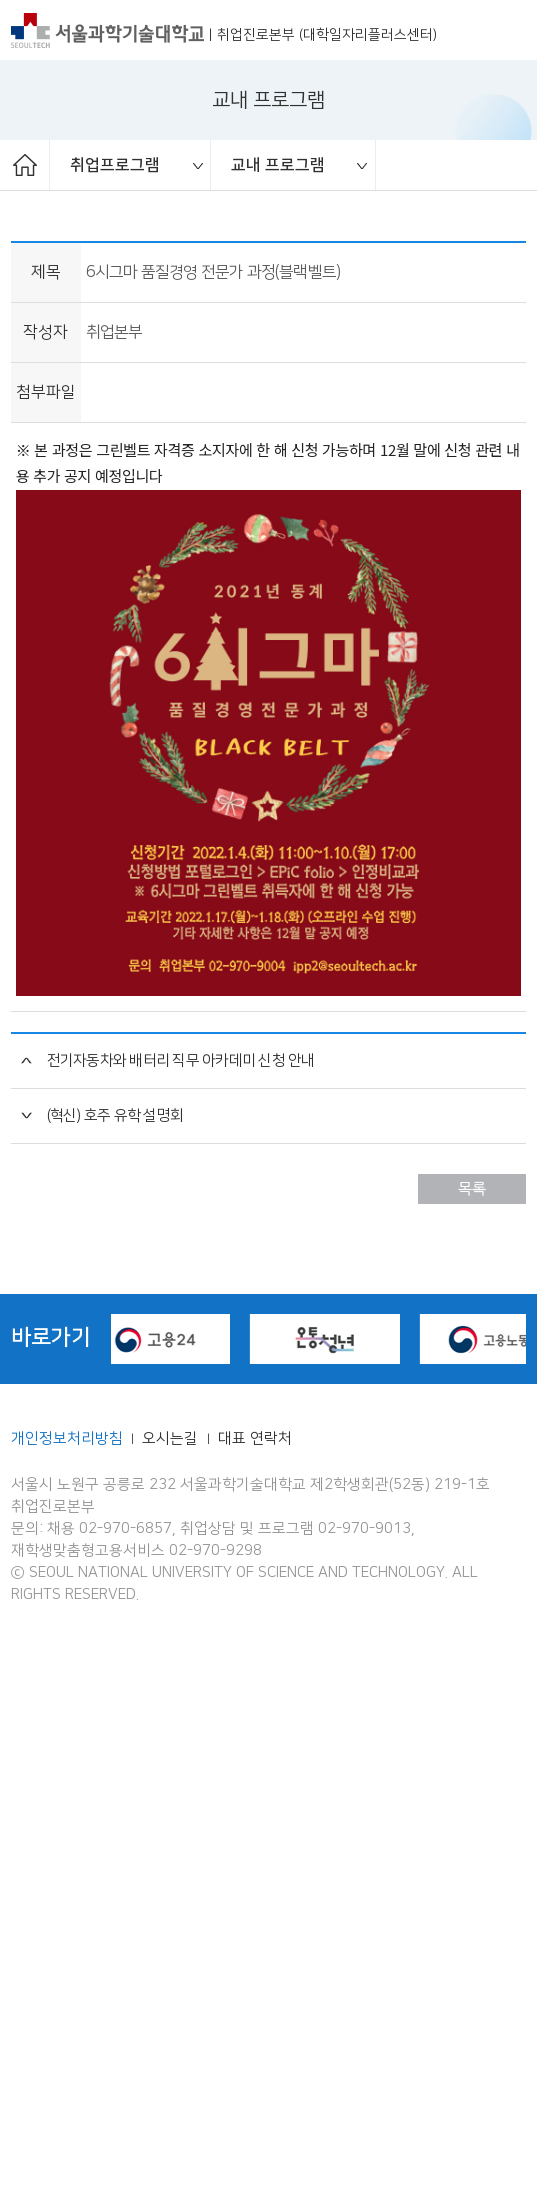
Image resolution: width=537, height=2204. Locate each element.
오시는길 (172, 1987)
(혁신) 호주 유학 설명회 (115, 1664)
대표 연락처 (255, 1987)
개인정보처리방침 (67, 1987)
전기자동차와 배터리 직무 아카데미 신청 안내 (181, 1609)
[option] (130, 165)
